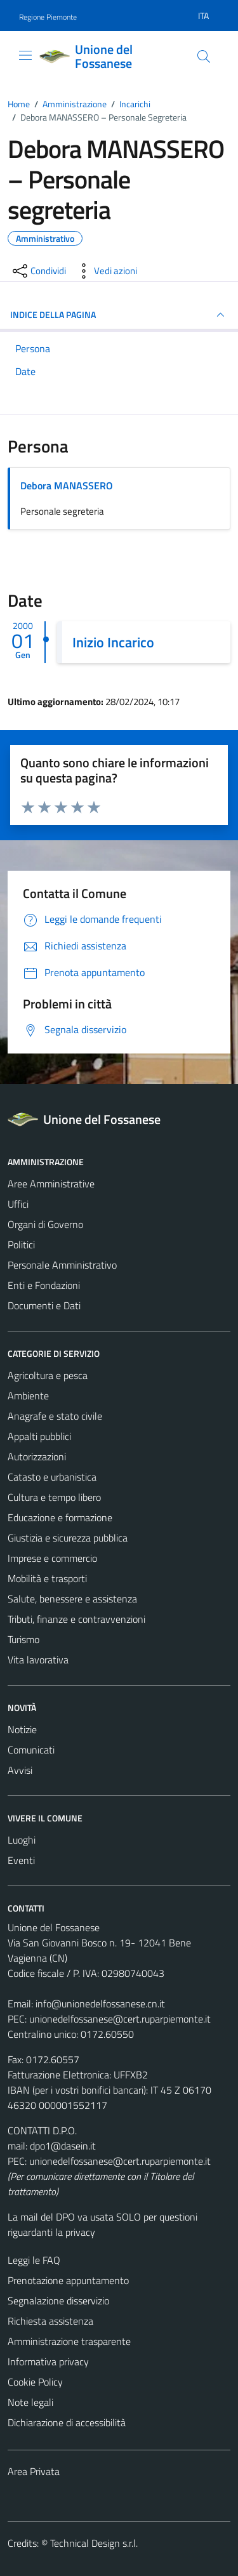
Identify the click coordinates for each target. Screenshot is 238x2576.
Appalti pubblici (39, 1436)
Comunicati (31, 1749)
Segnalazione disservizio (58, 2300)
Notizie (22, 1729)
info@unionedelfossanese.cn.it (100, 2003)
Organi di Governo (45, 1224)
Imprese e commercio (52, 1558)
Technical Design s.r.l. (94, 2543)
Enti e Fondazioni (44, 1285)
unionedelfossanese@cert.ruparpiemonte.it (120, 2018)
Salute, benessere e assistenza (72, 1598)
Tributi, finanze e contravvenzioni (76, 1619)
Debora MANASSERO (66, 485)
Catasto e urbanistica (52, 1476)
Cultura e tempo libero (54, 1497)
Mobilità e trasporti (47, 1578)
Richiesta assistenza (50, 2320)
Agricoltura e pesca (48, 1375)
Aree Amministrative (51, 1183)
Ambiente (28, 1395)
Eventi (21, 1860)
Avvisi (20, 1770)
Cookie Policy (35, 2381)
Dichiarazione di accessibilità (67, 2422)
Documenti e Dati (44, 1305)
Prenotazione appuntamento (68, 2280)
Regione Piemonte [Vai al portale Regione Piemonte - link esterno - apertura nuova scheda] (48, 17)
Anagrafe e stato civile (55, 1415)
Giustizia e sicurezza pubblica (68, 1537)
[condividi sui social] (38, 271)
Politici (21, 1244)
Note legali (30, 2402)
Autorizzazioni (37, 1456)
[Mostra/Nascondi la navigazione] (25, 55)
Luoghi (22, 1839)
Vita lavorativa (38, 1659)
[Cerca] (203, 56)
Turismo (23, 1639)
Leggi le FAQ (34, 2260)
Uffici (18, 1204)
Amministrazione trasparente (69, 2341)
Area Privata (34, 2471)
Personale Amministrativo (62, 1264)
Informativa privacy (48, 2361)
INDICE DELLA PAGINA (119, 314)
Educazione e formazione (60, 1517)
